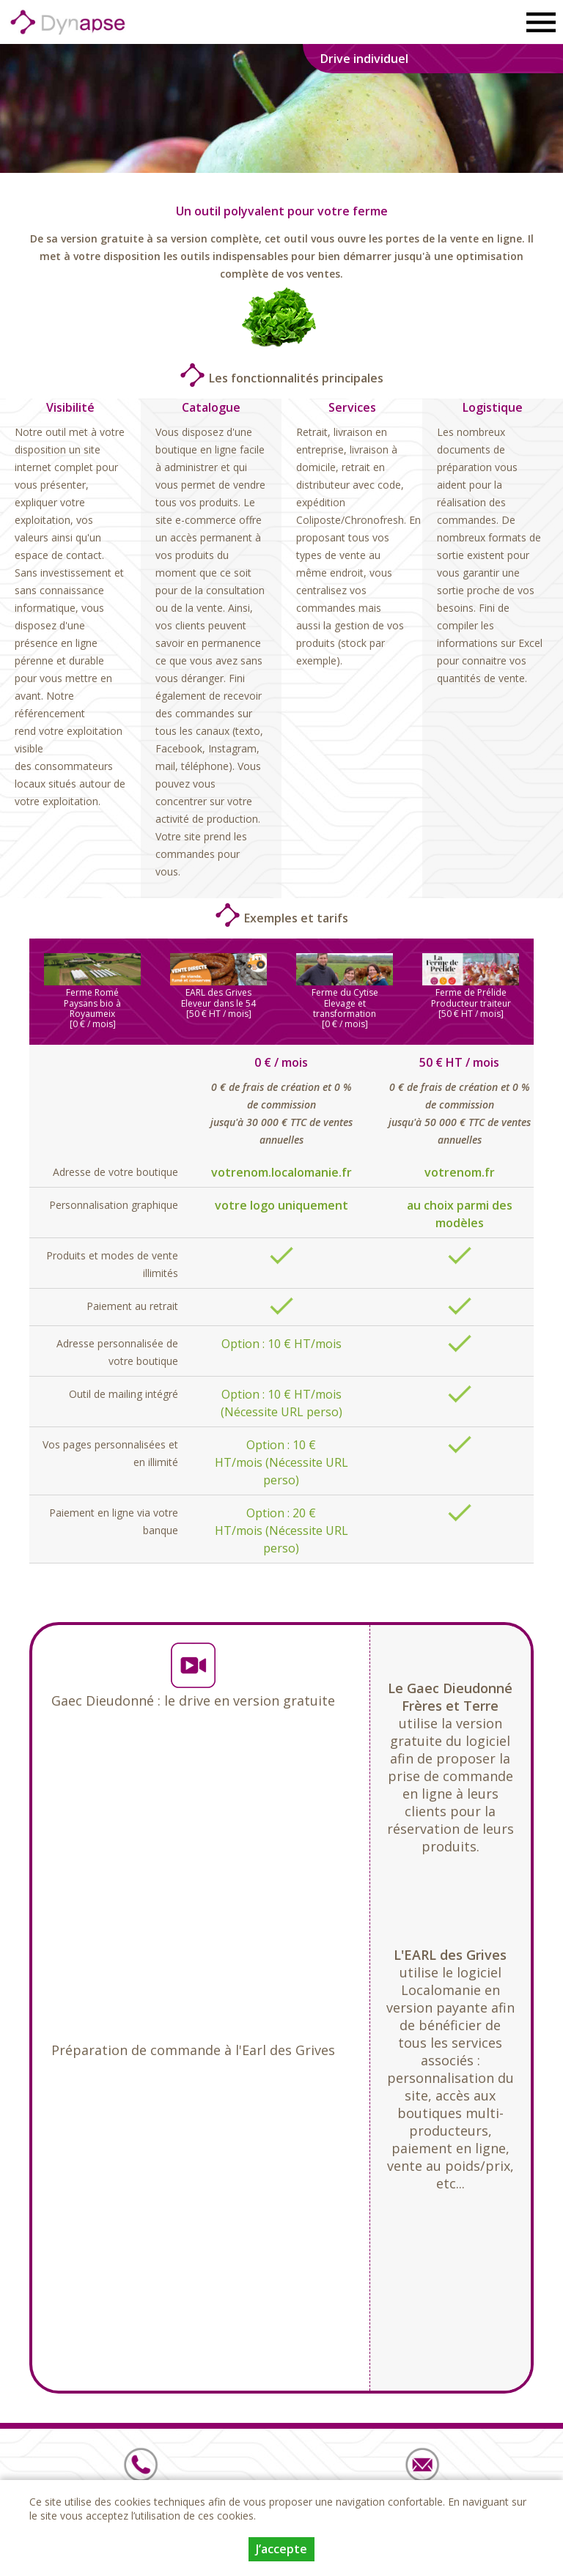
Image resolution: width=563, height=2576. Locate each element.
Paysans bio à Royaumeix (92, 1008)
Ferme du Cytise (345, 992)
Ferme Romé (92, 992)
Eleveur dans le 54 (218, 1003)
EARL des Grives (218, 992)
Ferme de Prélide (471, 992)
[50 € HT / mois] (218, 1013)
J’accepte (281, 2549)
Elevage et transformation (344, 1008)
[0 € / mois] (93, 1024)
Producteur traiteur (471, 1003)
